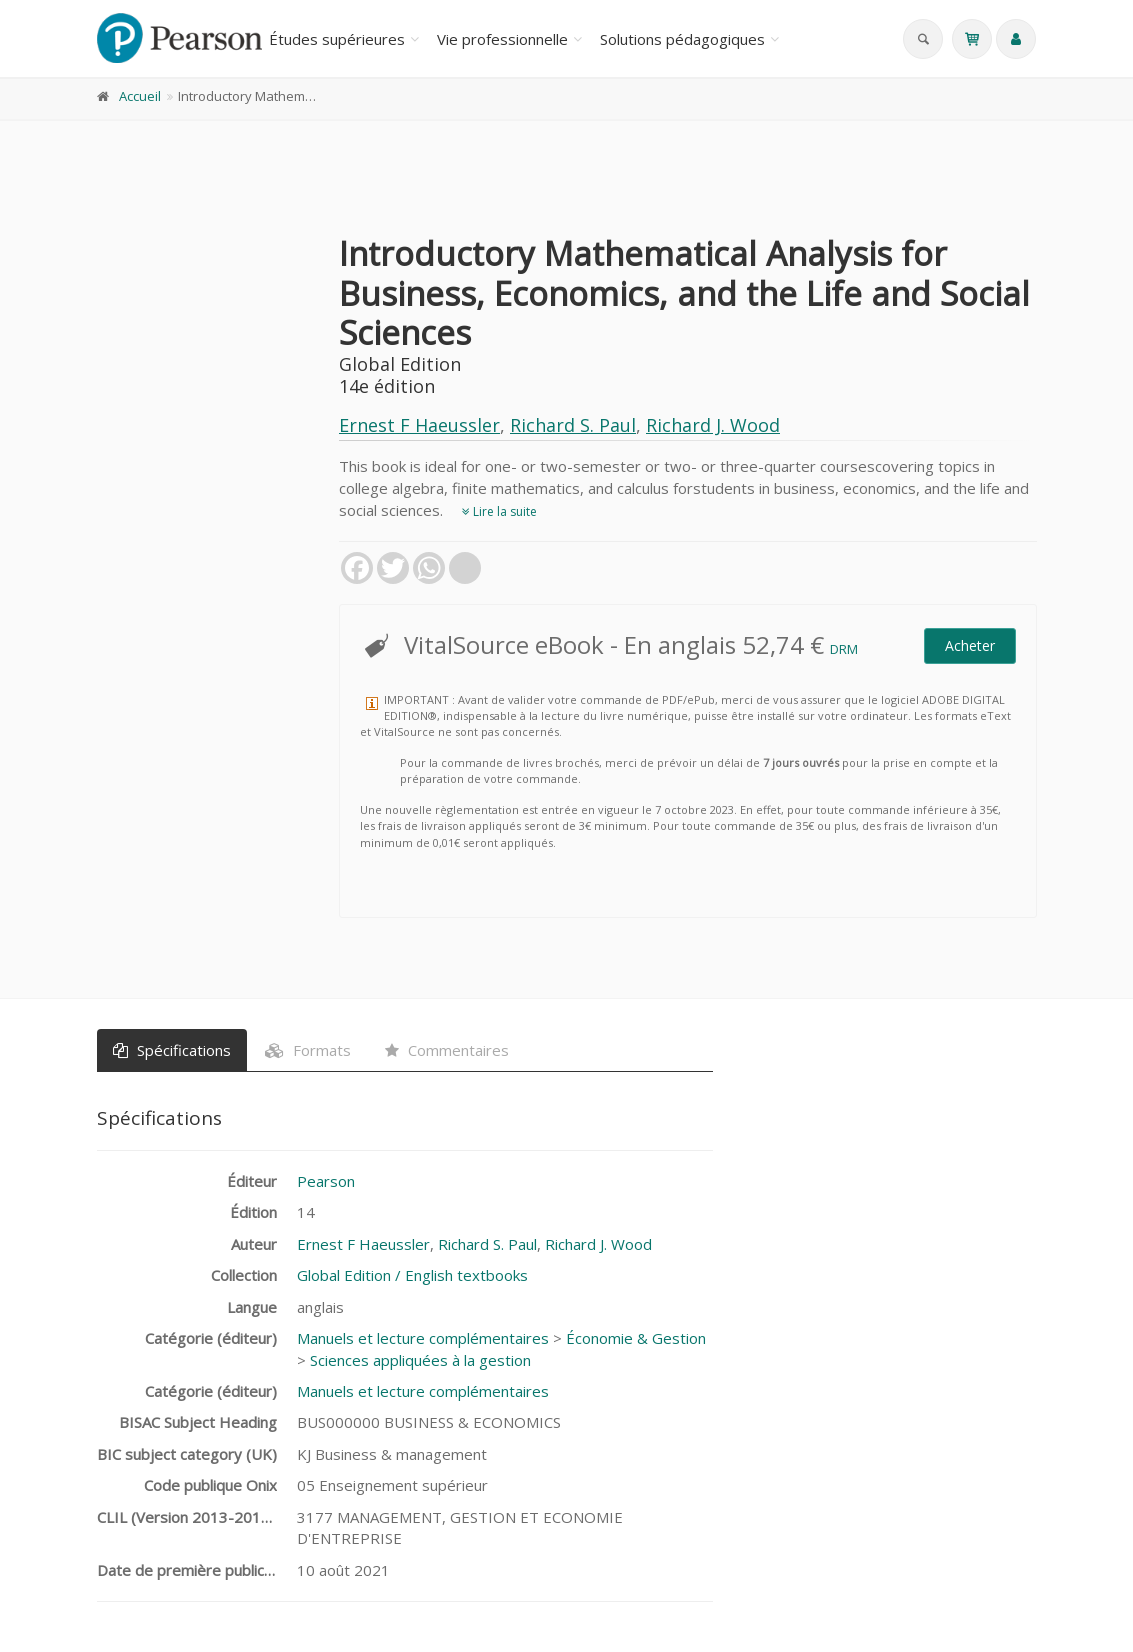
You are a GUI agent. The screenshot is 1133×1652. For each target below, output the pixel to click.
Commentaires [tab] (447, 1050)
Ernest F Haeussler (419, 425)
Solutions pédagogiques (682, 39)
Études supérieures (337, 39)
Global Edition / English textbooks (412, 1275)
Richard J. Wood (713, 425)
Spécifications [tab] (172, 1050)
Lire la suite (499, 511)
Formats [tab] (308, 1050)
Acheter (970, 645)
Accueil (140, 96)
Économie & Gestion (636, 1338)
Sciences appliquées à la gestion (420, 1360)
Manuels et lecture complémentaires (423, 1338)
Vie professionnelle (502, 39)
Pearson (326, 1181)
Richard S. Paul (573, 425)
